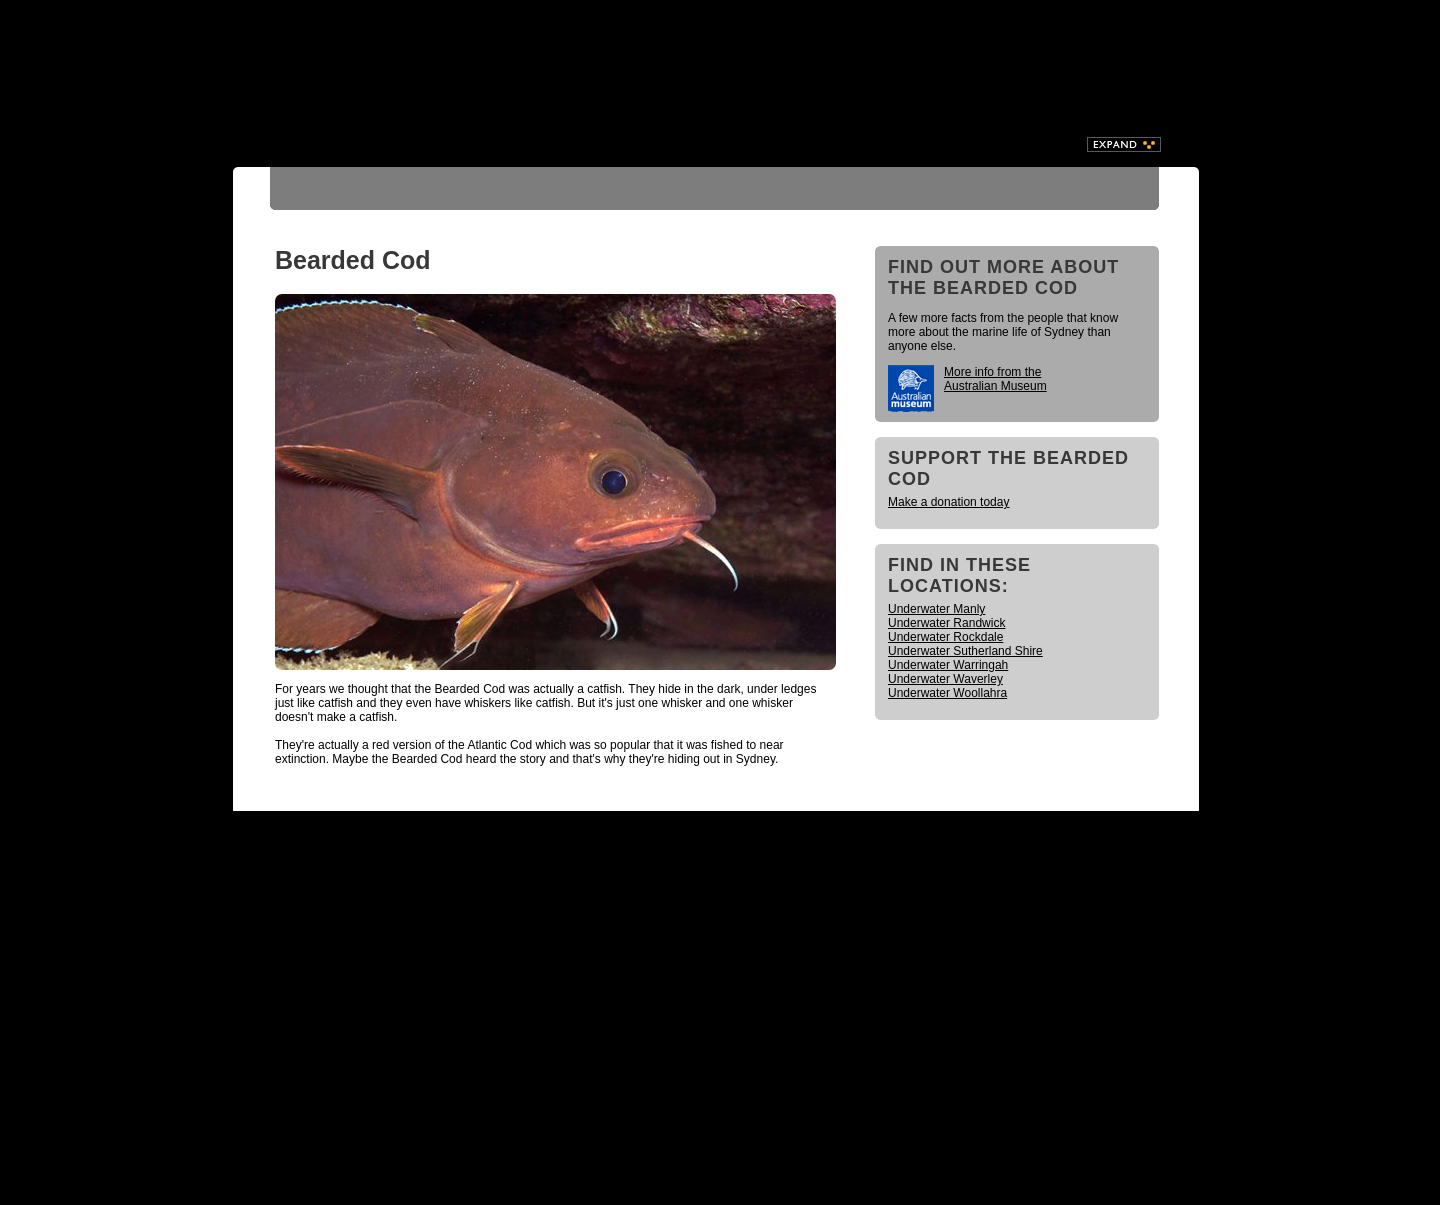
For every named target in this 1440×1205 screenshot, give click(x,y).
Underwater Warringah (948, 665)
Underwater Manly (936, 609)
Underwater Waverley (945, 679)
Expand (1124, 144)
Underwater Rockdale (945, 637)
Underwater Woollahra (947, 693)
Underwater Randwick (946, 623)
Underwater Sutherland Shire (965, 651)
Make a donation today (948, 502)
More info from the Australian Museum (995, 379)
